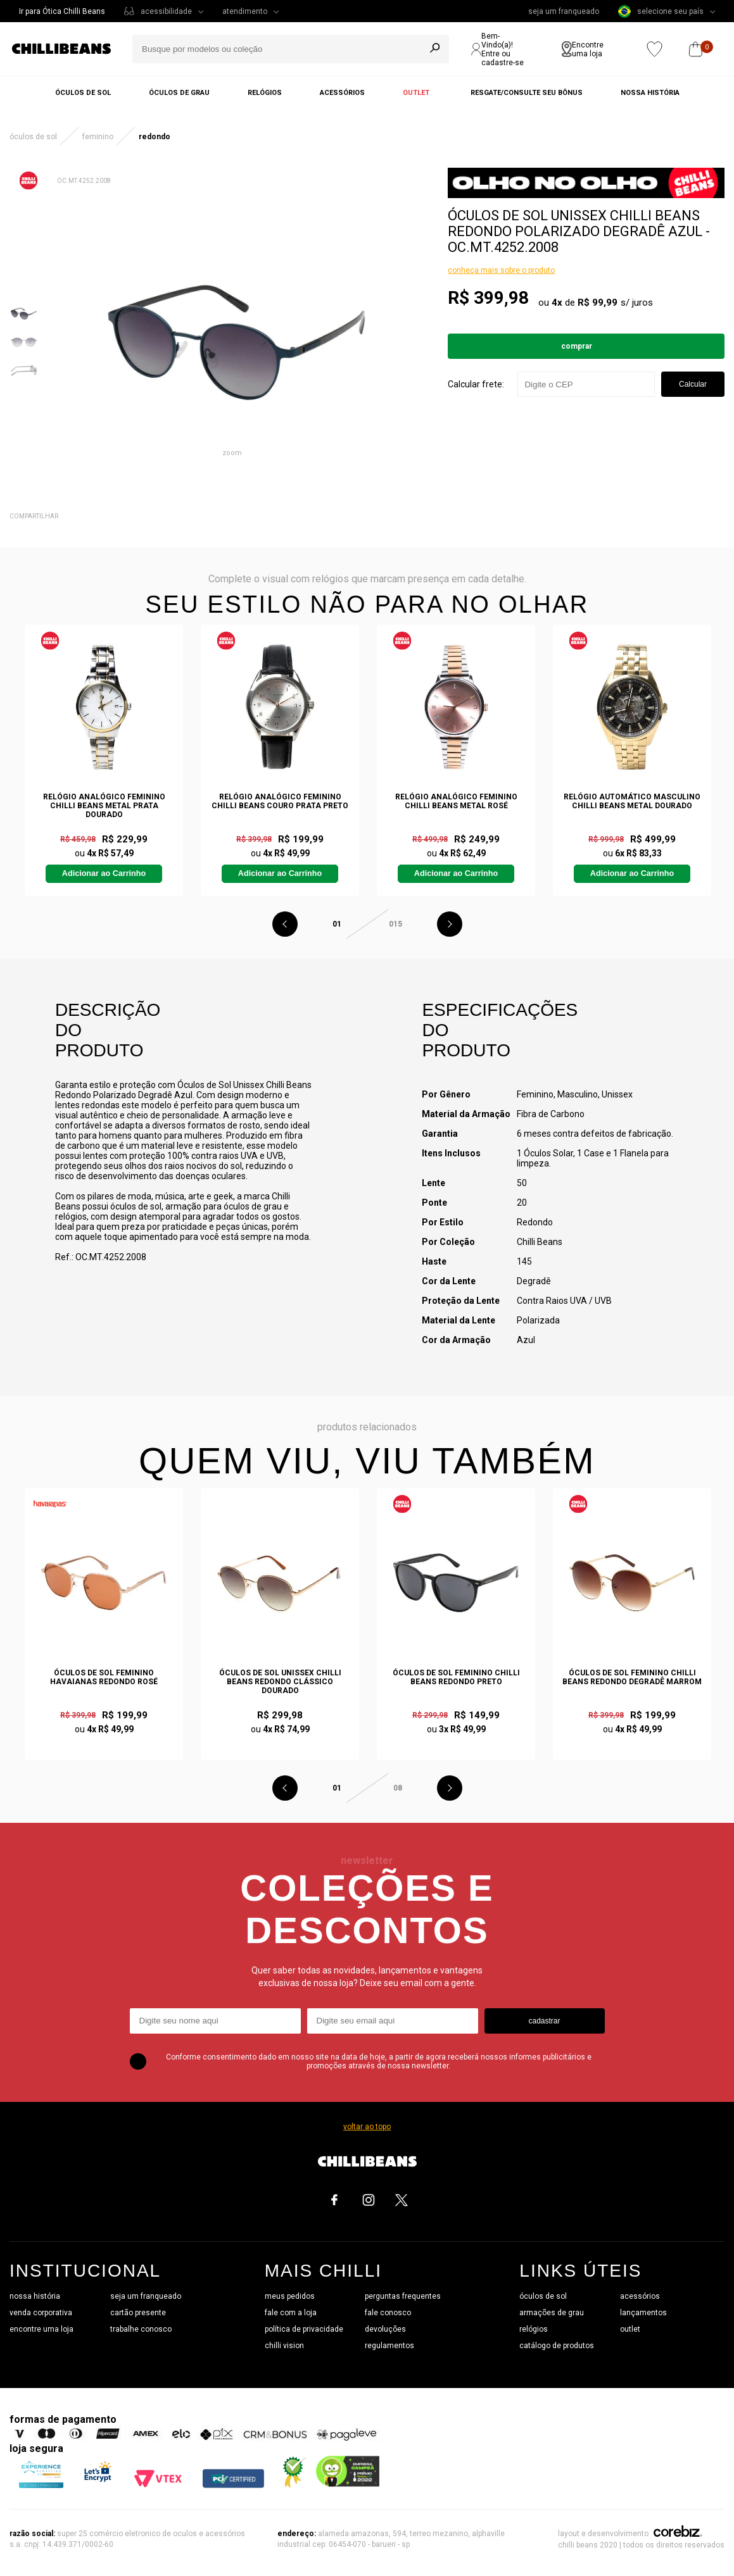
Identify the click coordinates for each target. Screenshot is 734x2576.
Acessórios (342, 93)
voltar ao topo (367, 2126)
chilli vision (284, 2345)
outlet (630, 2329)
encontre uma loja (41, 2329)
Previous (285, 924)
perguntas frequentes (403, 2296)
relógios (533, 2329)
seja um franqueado (563, 11)
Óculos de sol (83, 93)
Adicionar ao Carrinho (104, 873)
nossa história (34, 2296)
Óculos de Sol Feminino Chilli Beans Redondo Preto (456, 1677)
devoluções (385, 2329)
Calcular (693, 384)
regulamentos (389, 2345)
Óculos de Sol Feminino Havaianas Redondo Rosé (104, 1677)
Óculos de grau (179, 93)
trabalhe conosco (141, 2329)
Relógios (265, 93)
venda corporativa (40, 2312)
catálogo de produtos (556, 2345)
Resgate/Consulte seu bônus (527, 93)
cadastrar (544, 2020)
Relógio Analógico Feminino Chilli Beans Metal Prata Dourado (104, 805)
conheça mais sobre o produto (501, 270)
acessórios (640, 2296)
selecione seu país (661, 11)
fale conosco (388, 2312)
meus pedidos (290, 2296)
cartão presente (138, 2312)
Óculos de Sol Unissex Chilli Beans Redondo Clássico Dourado (280, 1681)
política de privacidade (304, 2329)
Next (449, 924)
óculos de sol (543, 2296)
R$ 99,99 (597, 302)
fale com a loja (291, 2312)
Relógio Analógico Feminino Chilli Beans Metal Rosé (456, 801)
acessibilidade (166, 11)
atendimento (244, 11)
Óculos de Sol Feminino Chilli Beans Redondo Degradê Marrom (632, 1677)
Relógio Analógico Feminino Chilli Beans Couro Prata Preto (280, 801)
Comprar (576, 346)
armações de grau (551, 2312)
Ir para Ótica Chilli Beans (62, 11)
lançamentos (643, 2312)
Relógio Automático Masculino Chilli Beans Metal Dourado (632, 801)
